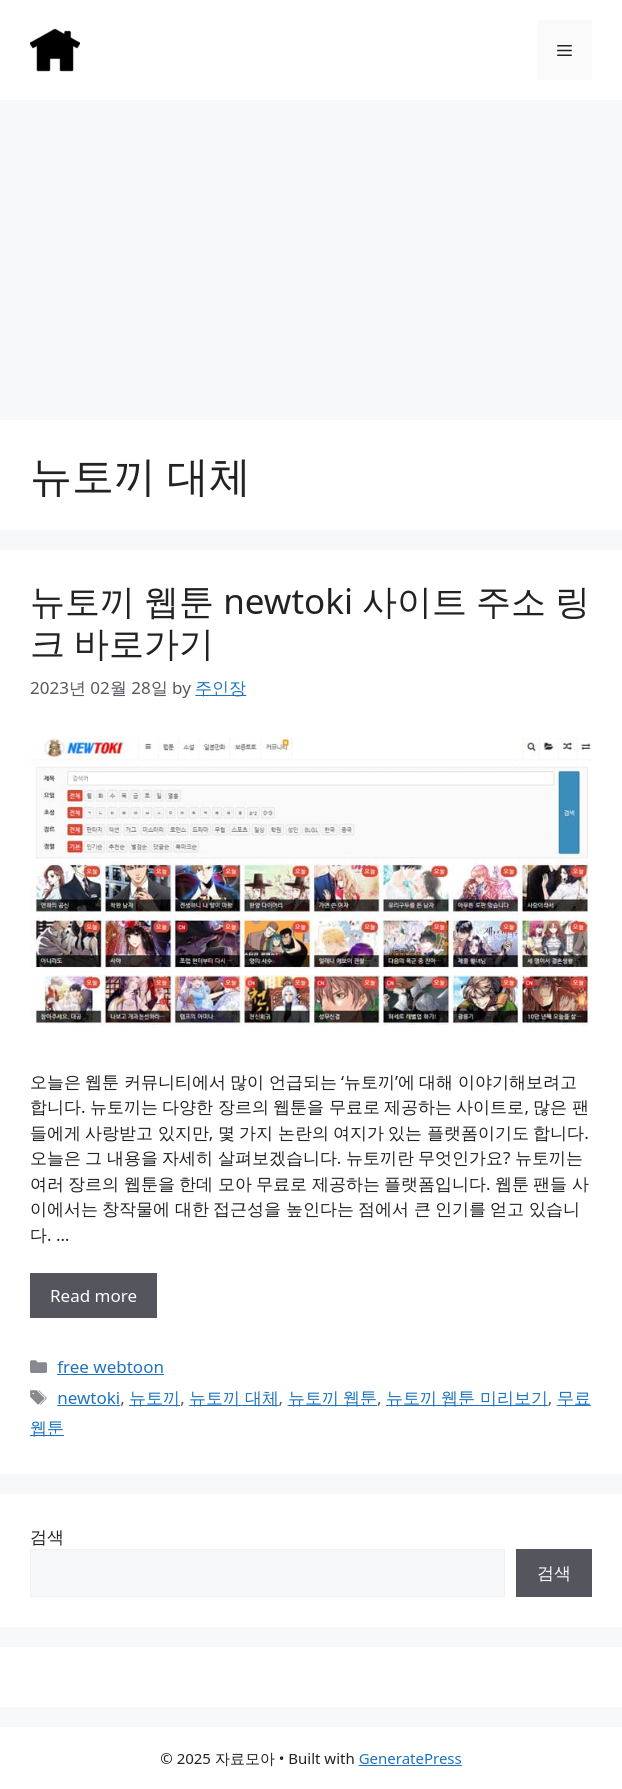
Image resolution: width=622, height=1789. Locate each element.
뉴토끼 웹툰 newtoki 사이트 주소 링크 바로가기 (310, 621)
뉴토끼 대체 (233, 1397)
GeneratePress (410, 1758)
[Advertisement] (311, 250)
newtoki (88, 1397)
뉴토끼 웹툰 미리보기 (467, 1397)
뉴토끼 (154, 1397)
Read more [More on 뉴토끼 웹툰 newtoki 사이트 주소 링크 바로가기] (93, 1295)
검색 (47, 1536)
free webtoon (110, 1366)
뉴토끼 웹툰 (332, 1397)
